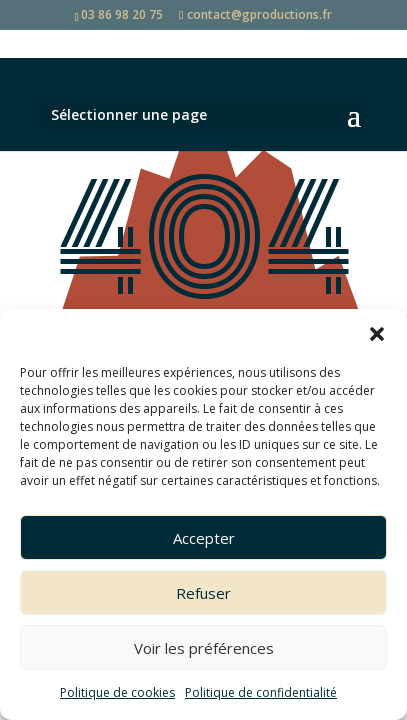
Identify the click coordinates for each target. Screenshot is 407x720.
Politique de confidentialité (261, 692)
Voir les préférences (204, 648)
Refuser (203, 593)
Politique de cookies (117, 692)
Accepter (204, 538)
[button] (377, 334)
